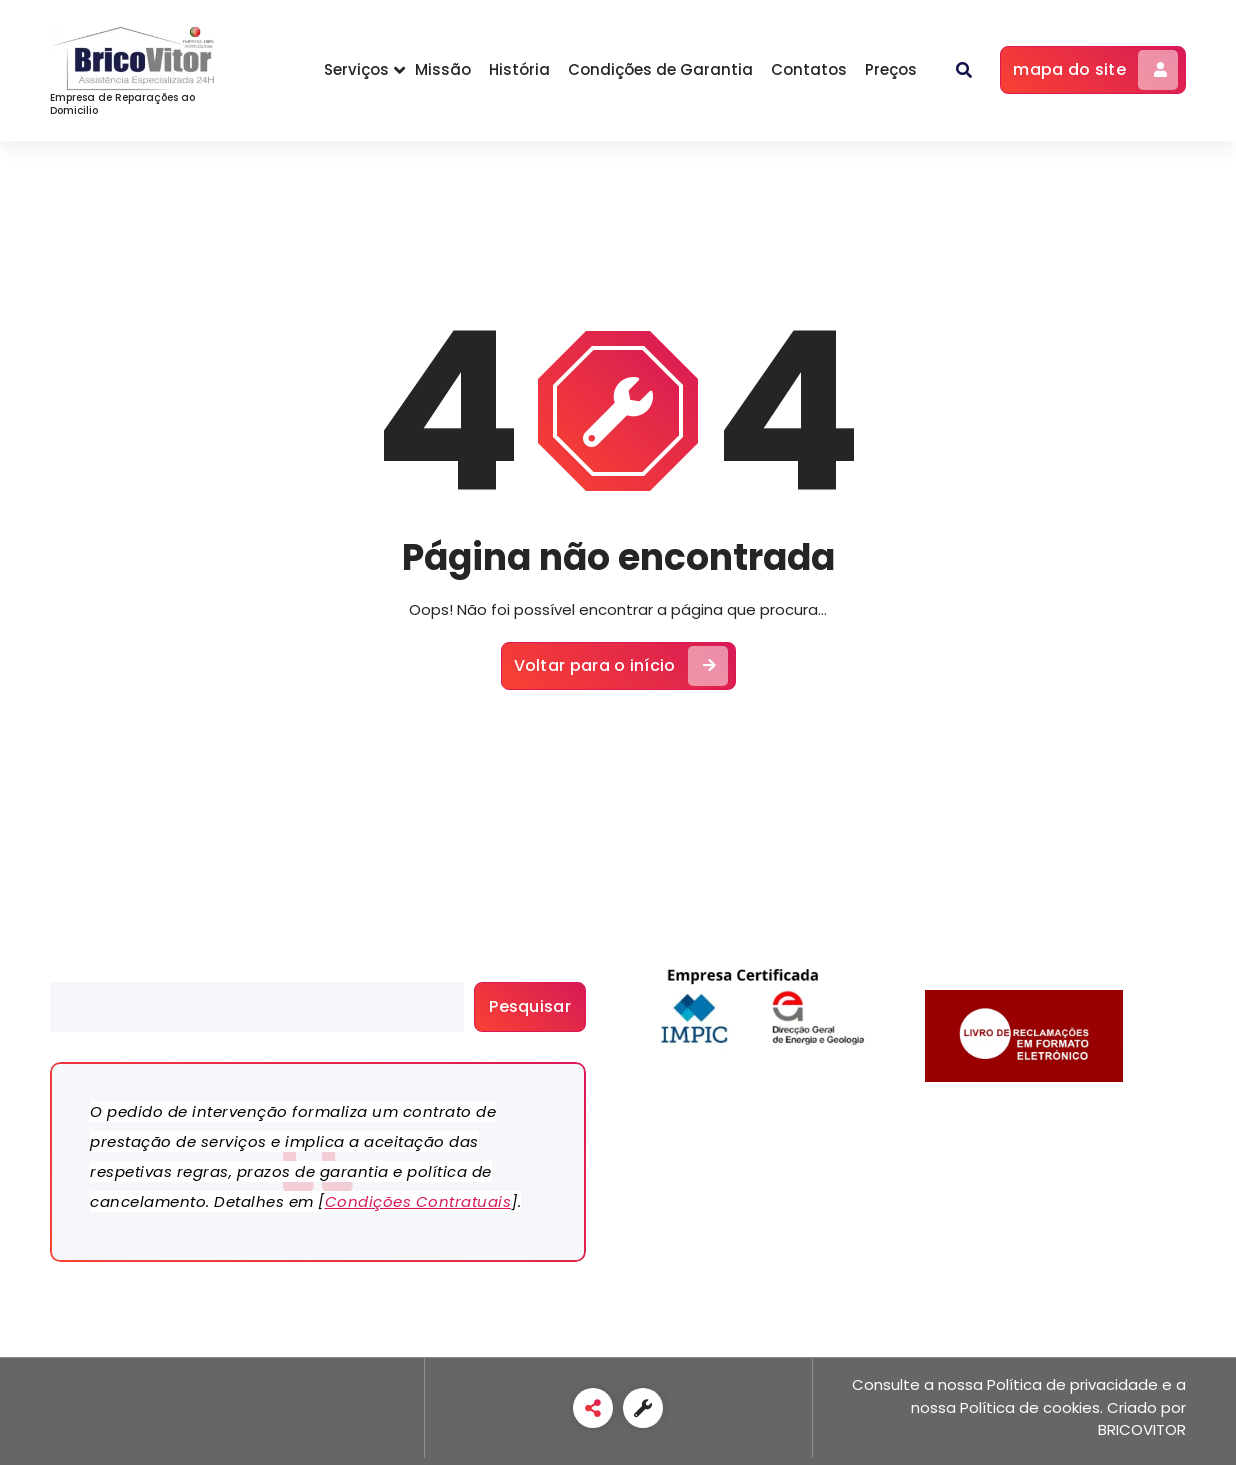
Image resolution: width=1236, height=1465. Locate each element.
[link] (593, 1408)
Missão (443, 69)
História (519, 69)
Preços (891, 69)
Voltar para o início (621, 666)
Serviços (356, 69)
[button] (964, 70)
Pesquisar (86, 970)
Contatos (809, 69)
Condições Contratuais (418, 1201)
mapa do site (1095, 70)
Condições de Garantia (660, 69)
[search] (257, 1007)
